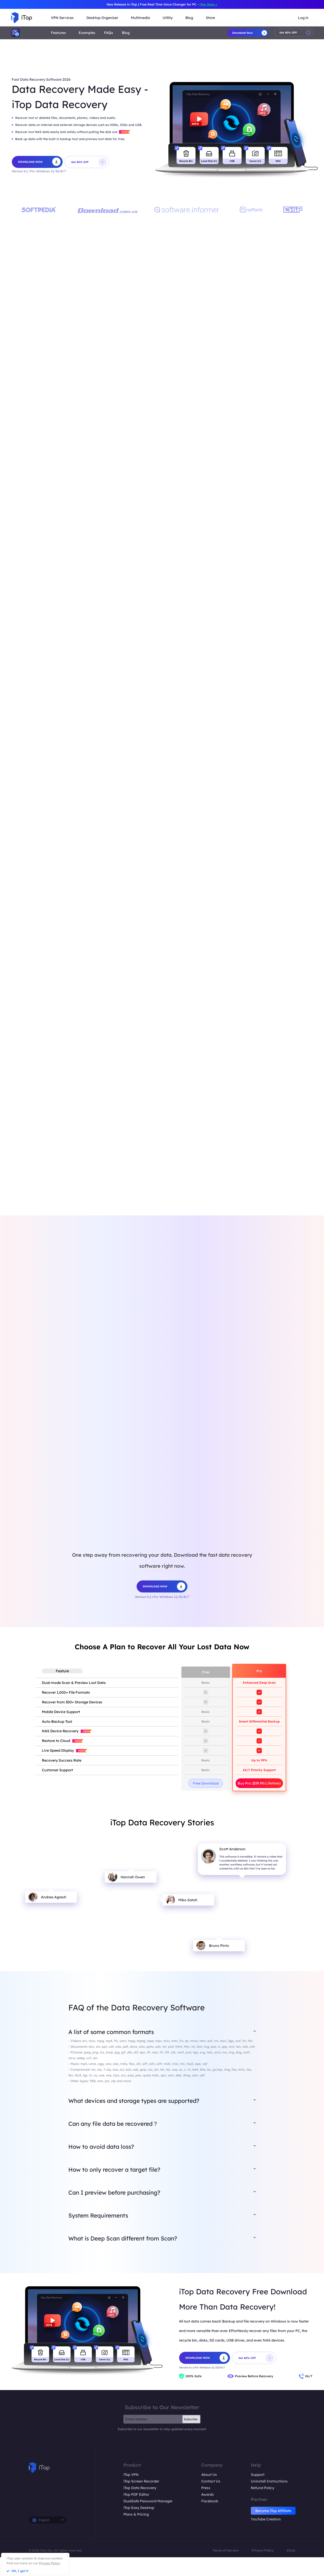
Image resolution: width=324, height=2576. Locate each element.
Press (205, 2488)
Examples (87, 32)
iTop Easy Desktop (138, 2507)
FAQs (108, 32)
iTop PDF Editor (136, 2494)
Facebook (209, 2501)
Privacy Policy (263, 2550)
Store (210, 17)
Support (257, 2474)
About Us (209, 2474)
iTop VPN (131, 2474)
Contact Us (210, 2481)
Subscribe (190, 2419)
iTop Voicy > (208, 4)
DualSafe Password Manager (148, 2501)
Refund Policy (262, 2488)
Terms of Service (225, 2550)
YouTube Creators (266, 2519)
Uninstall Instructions (269, 2481)
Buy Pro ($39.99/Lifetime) (259, 1783)
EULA (291, 2550)
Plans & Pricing (136, 2514)
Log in (303, 17)
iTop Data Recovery (139, 2488)
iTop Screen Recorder (141, 2481)
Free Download (206, 1783)
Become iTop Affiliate (273, 2511)
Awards (207, 2494)
